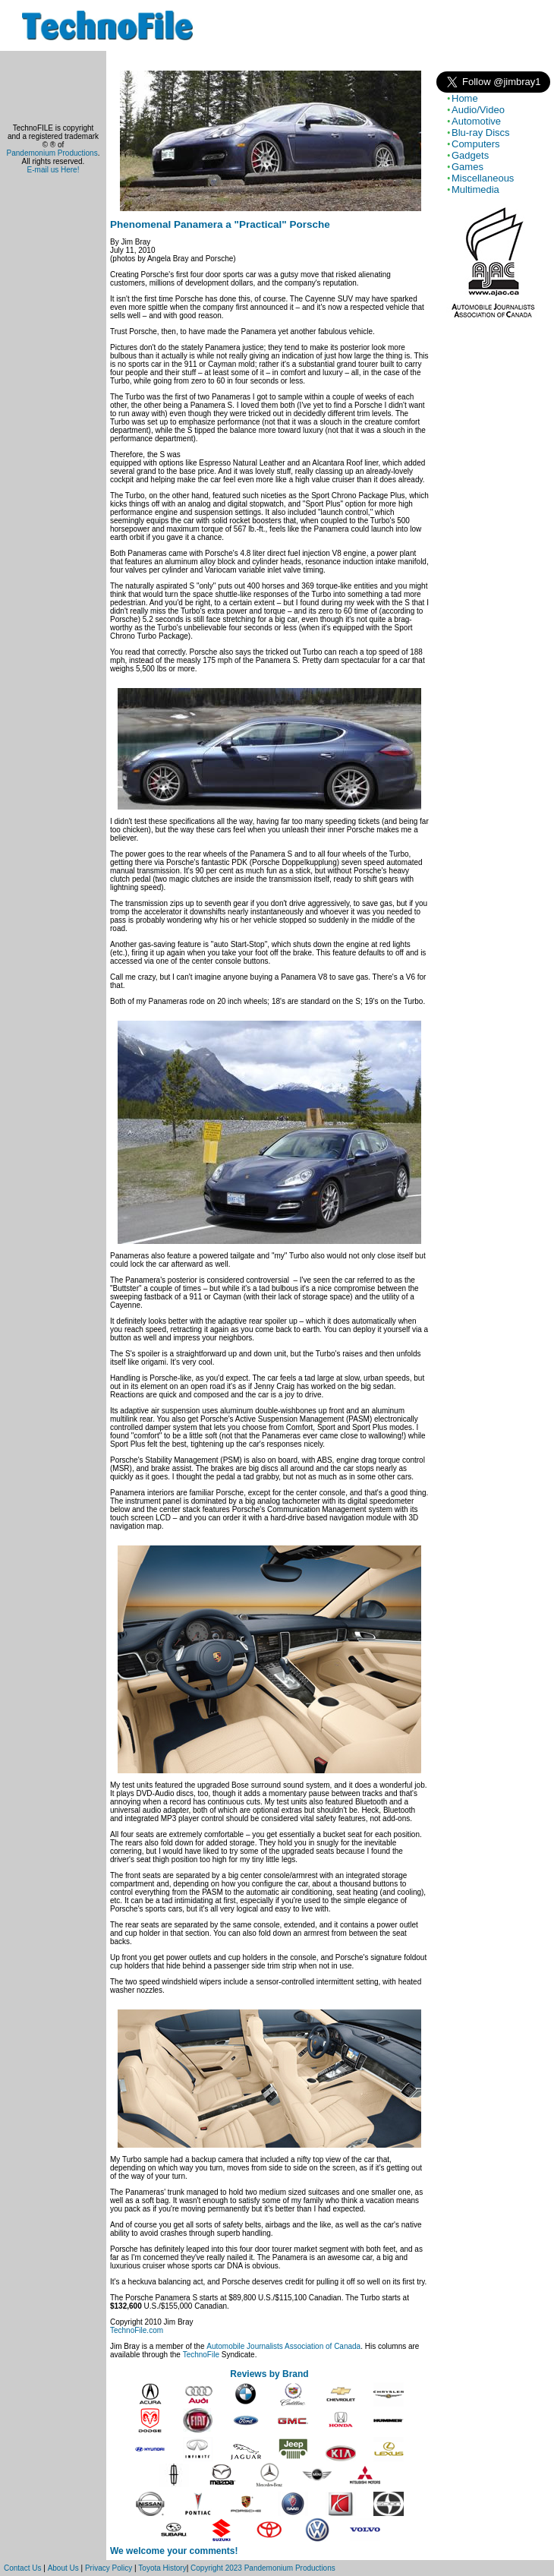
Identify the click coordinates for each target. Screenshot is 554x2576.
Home (465, 98)
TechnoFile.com (136, 2330)
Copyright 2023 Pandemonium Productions (262, 2568)
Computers (476, 144)
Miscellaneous (483, 178)
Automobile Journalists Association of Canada (283, 2346)
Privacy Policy (108, 2568)
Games (467, 166)
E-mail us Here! (53, 170)
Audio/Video (478, 109)
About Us (63, 2568)
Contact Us (22, 2568)
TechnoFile (201, 2354)
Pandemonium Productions (52, 153)
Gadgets (470, 155)
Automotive (476, 121)
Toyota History (162, 2568)
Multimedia (475, 189)
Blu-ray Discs (481, 132)
